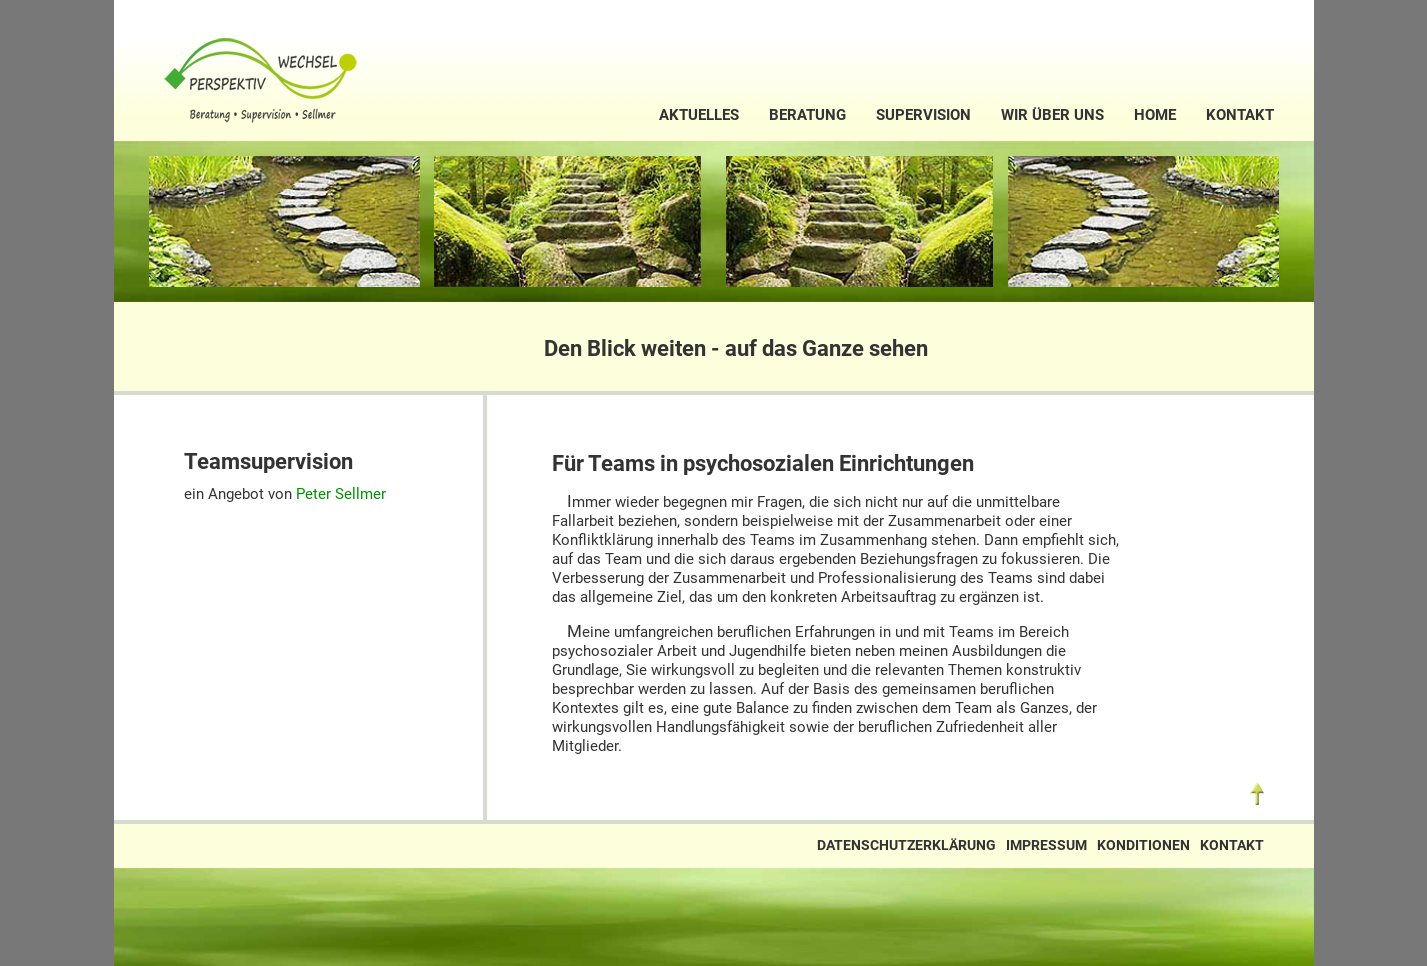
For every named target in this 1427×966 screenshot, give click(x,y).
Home (1155, 115)
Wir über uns (1052, 115)
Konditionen (1143, 845)
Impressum (1046, 845)
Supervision (923, 115)
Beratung (807, 115)
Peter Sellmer (341, 494)
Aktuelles (699, 115)
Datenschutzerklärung (906, 845)
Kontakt (1240, 115)
